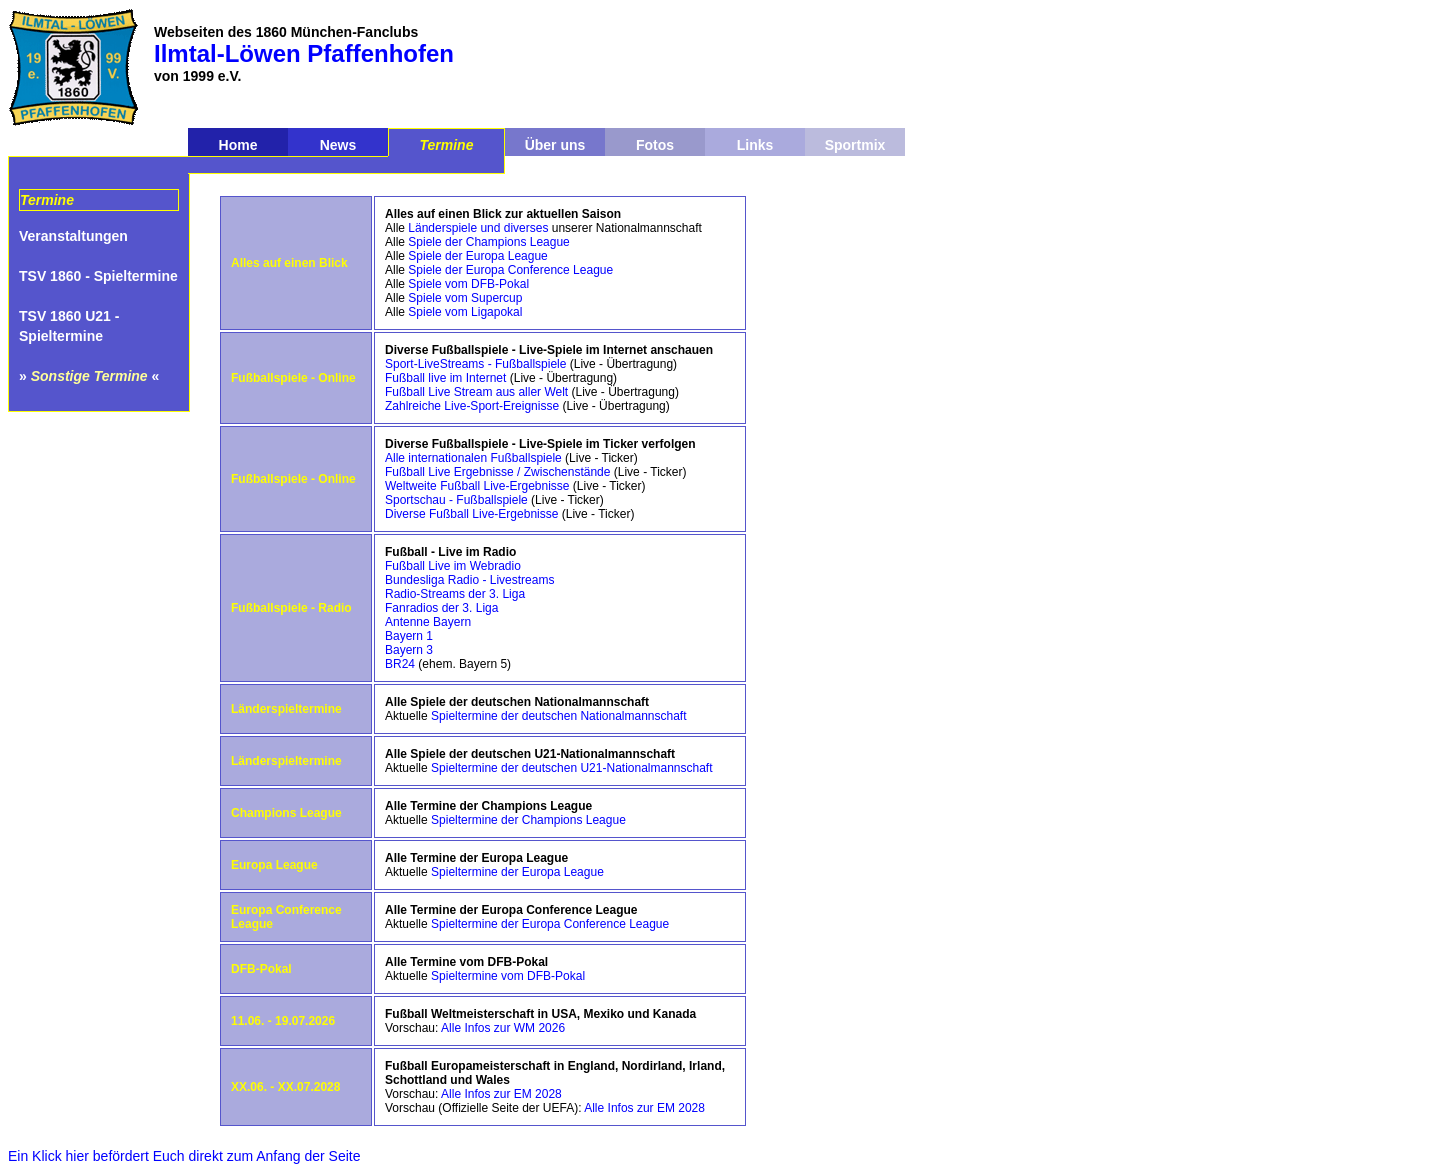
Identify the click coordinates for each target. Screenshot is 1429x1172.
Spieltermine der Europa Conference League (550, 924)
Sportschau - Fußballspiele (456, 500)
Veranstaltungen (73, 236)
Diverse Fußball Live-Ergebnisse (471, 514)
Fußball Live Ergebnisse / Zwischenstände (497, 472)
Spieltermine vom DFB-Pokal (508, 976)
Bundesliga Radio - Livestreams (469, 580)
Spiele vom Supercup (465, 298)
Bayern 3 (409, 650)
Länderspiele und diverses (478, 228)
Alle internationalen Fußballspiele (473, 458)
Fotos (655, 145)
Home (238, 145)
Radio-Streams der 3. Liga (455, 594)
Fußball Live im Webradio (453, 566)
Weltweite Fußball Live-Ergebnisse (477, 486)
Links (755, 145)
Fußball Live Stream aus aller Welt (476, 392)
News (338, 145)
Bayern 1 (409, 636)
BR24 (400, 664)
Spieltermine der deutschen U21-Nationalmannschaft (572, 768)
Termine (447, 145)
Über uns (555, 145)
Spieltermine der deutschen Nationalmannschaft (558, 716)
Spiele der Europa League (477, 256)
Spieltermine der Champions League (528, 820)
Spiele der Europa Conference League (510, 270)
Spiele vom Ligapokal (465, 312)
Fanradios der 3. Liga (441, 608)
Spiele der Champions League (488, 242)
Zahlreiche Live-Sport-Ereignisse (472, 406)
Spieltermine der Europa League (517, 872)
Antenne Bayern (428, 622)
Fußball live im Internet (445, 378)
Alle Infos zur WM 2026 (503, 1028)
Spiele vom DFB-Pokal (468, 284)
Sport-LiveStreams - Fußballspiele (475, 364)
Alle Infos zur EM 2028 (501, 1094)
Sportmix (855, 145)
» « (89, 376)
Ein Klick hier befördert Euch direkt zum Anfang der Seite (184, 1156)
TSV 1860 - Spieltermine (98, 276)
